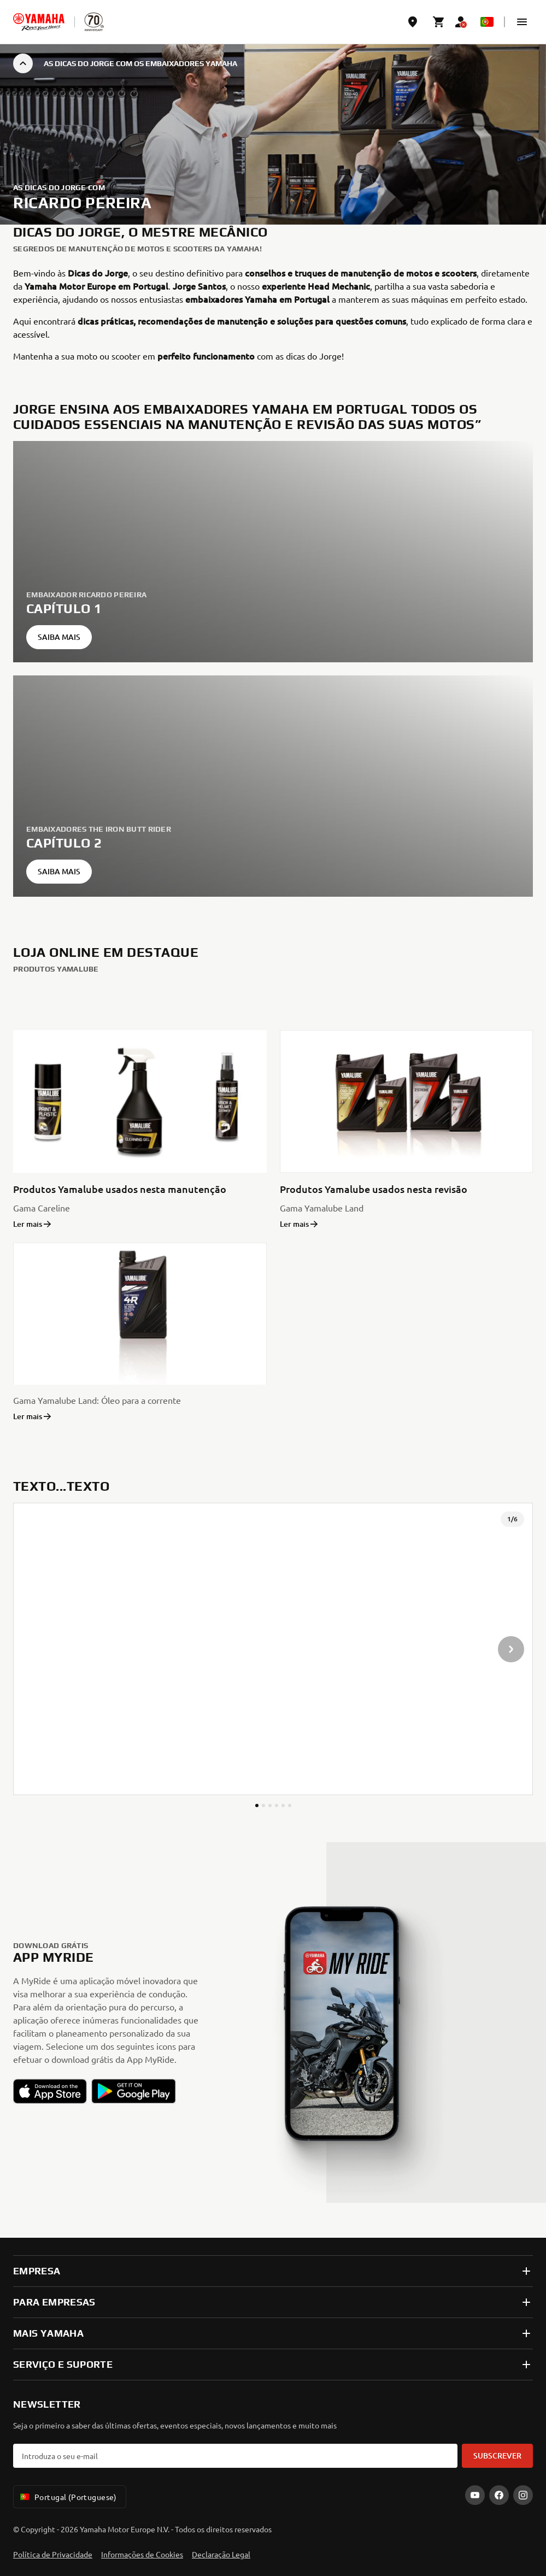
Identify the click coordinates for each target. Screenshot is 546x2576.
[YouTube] (475, 2495)
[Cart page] (438, 21)
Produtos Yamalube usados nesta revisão (373, 1189)
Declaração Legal (221, 2554)
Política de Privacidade (52, 2554)
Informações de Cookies (142, 2554)
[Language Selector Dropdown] (487, 22)
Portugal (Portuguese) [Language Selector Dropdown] (67, 2496)
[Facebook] (499, 2495)
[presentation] (273, 1649)
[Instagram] (523, 2495)
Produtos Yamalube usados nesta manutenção (119, 1189)
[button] (522, 22)
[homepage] (38, 22)
